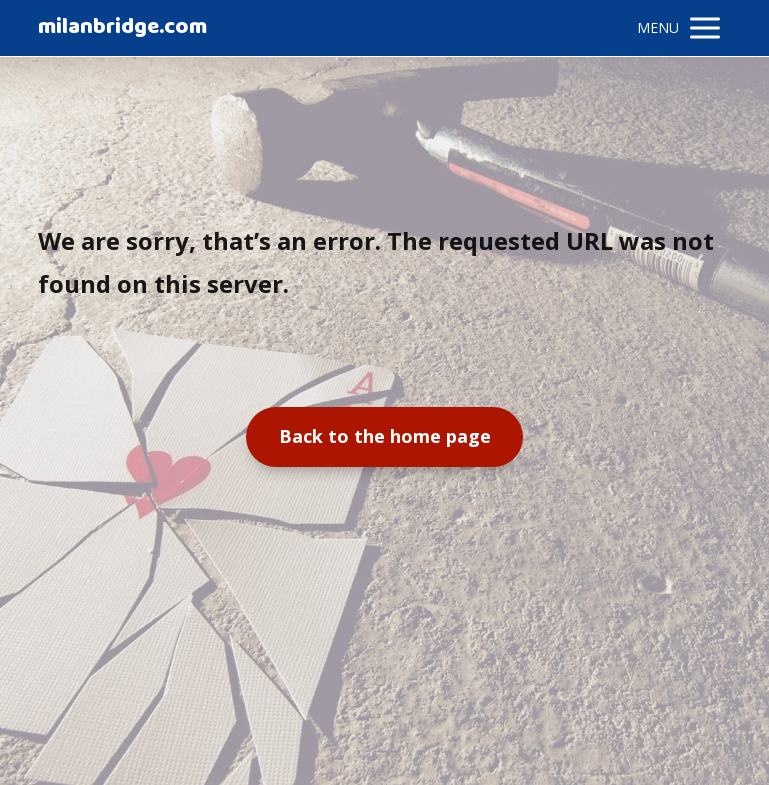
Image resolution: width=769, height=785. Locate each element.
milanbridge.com (122, 28)
